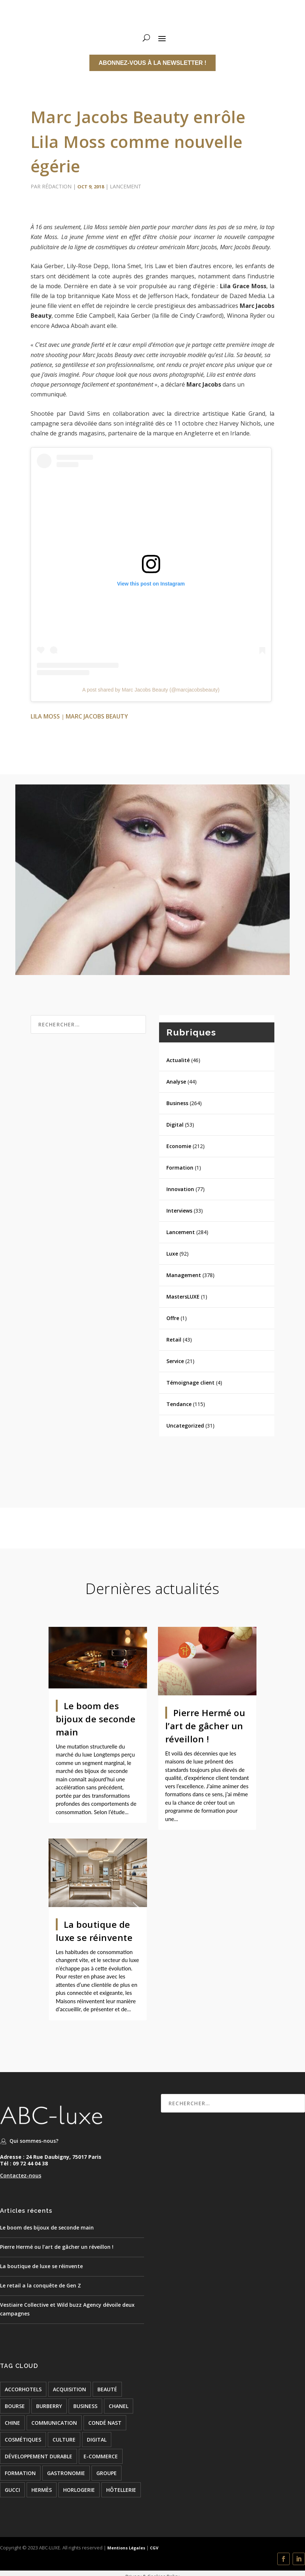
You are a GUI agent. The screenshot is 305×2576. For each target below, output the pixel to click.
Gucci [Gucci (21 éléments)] (12, 2489)
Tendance (179, 1404)
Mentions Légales (125, 2547)
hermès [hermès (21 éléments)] (41, 2489)
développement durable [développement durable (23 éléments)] (38, 2456)
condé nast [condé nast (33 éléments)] (104, 2422)
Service (175, 1361)
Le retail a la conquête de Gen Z (40, 2285)
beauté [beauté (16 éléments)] (107, 2389)
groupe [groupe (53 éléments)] (106, 2473)
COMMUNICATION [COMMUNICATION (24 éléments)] (54, 2422)
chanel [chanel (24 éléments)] (118, 2406)
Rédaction (57, 186)
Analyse (176, 1081)
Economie (178, 1146)
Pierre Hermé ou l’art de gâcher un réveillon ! (205, 1726)
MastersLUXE (183, 1296)
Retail (173, 1339)
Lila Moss (45, 716)
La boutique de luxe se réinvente (41, 2266)
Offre (172, 1318)
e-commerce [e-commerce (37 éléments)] (101, 2456)
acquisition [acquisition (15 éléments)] (69, 2389)
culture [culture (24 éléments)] (64, 2439)
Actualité (178, 1060)
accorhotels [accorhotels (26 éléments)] (23, 2389)
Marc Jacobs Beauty (97, 716)
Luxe (172, 1253)
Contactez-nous (20, 2175)
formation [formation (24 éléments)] (20, 2473)
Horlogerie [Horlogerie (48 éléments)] (79, 2489)
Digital (175, 1124)
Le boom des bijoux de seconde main (96, 1719)
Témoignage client (190, 1382)
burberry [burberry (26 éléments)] (49, 2406)
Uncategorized (185, 1425)
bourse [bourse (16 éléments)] (15, 2406)
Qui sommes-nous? (33, 2140)
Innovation (180, 1189)
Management (183, 1275)
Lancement (125, 186)
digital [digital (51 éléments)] (97, 2439)
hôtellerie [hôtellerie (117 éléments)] (121, 2489)
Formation (179, 1167)
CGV (154, 2547)
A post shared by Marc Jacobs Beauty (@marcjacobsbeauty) (151, 690)
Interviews (179, 1210)
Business (177, 1103)
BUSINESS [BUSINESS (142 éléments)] (85, 2406)
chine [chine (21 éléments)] (12, 2422)
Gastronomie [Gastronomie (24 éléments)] (66, 2473)
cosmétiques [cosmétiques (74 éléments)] (23, 2439)
